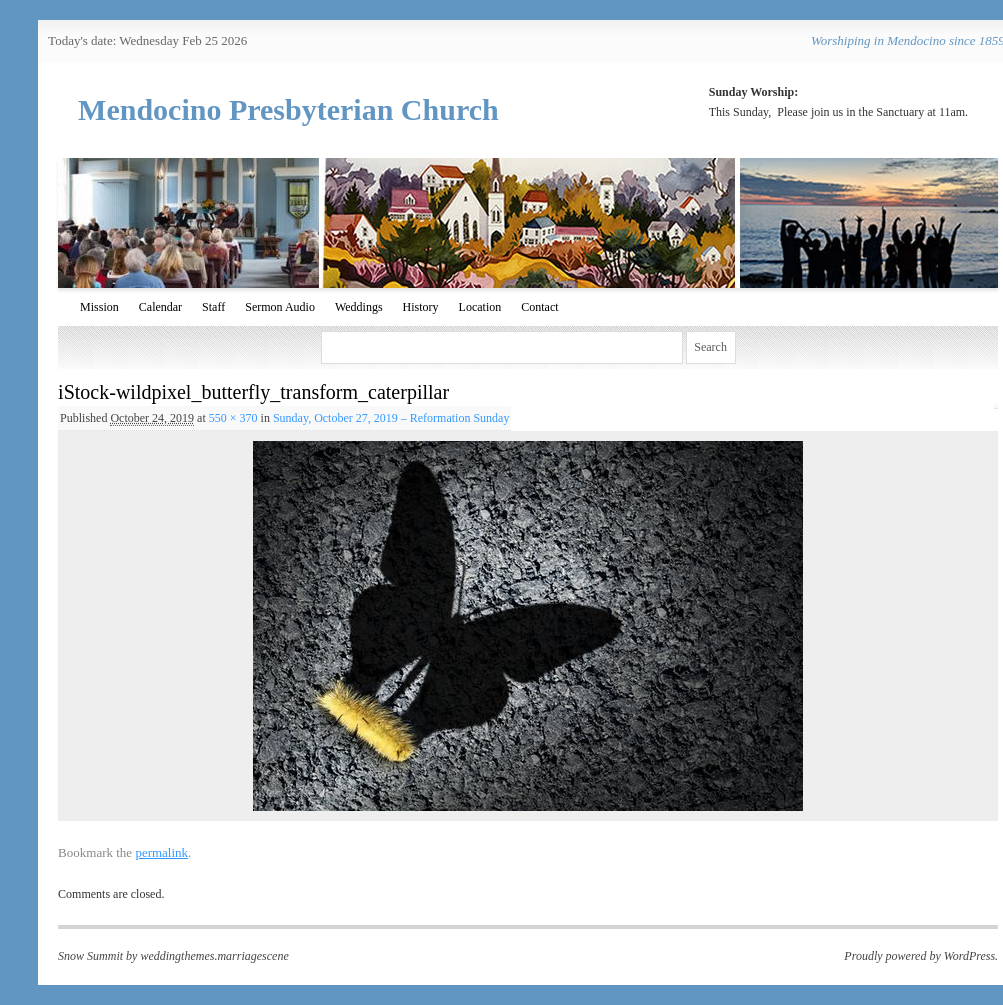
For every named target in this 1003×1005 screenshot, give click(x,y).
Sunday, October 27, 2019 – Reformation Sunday (391, 418)
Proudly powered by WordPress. (921, 956)
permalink (161, 852)
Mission (99, 307)
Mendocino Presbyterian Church (288, 109)
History (421, 307)
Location (480, 307)
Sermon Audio (280, 307)
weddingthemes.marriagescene (214, 956)
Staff (213, 307)
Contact (539, 307)
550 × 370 (233, 418)
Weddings (359, 307)
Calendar (160, 307)
